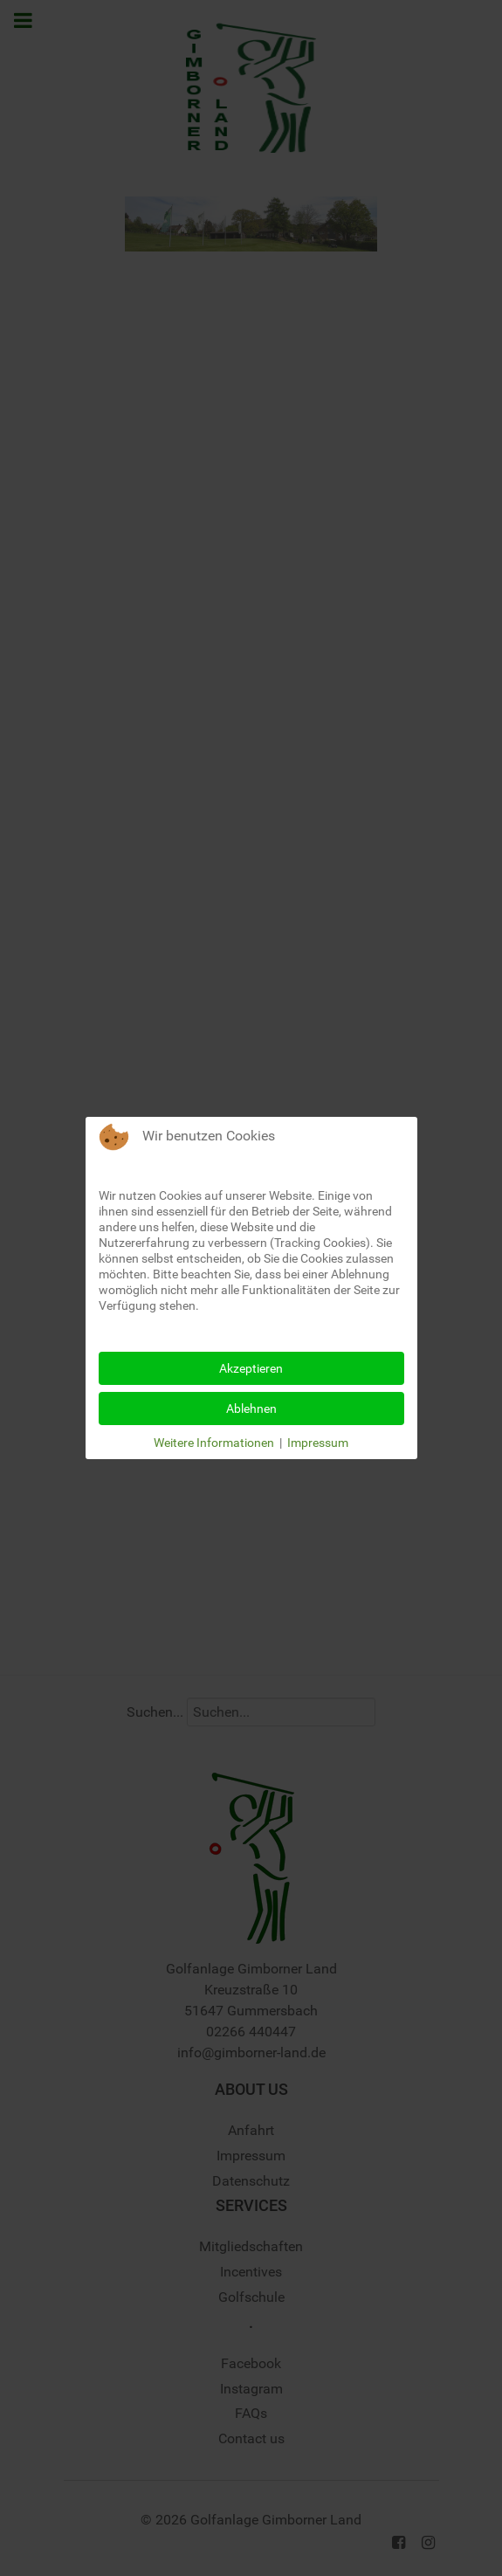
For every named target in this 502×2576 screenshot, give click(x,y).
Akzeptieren (251, 1368)
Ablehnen (251, 1408)
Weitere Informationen (214, 1443)
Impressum (317, 1443)
